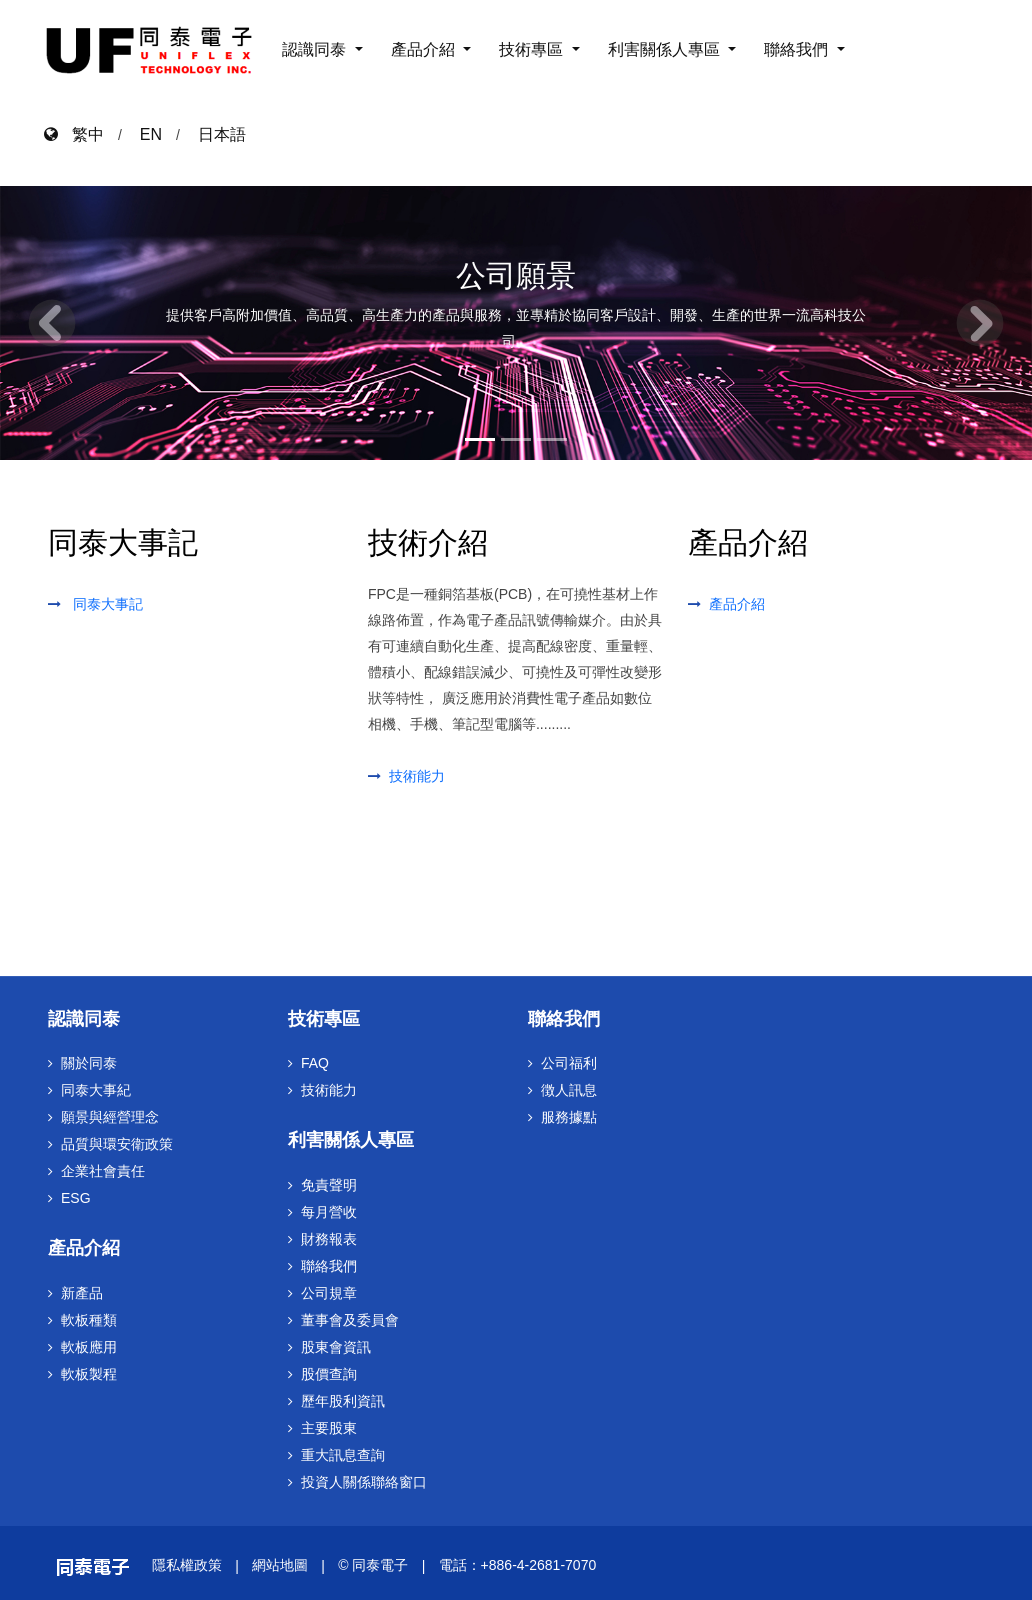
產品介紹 (425, 49)
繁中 (81, 134)
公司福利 (569, 1063)
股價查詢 (329, 1374)
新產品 (82, 1293)
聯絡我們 (798, 49)
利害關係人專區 (666, 49)
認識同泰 (316, 49)
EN (151, 134)
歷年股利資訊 (343, 1401)
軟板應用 (89, 1347)
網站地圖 (280, 1565)
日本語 (222, 134)
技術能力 (417, 776)
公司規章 (329, 1293)
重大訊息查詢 (343, 1455)
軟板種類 (89, 1320)
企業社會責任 (103, 1171)
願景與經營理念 (110, 1117)
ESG (76, 1198)
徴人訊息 (569, 1090)
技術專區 (533, 49)
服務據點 (569, 1117)
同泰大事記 (108, 604)
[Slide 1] (480, 436)
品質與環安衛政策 (117, 1144)
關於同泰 (89, 1063)
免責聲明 (329, 1185)
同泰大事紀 (96, 1090)
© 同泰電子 (373, 1565)
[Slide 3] (552, 436)
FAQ (315, 1063)
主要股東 (329, 1428)
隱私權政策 (187, 1565)
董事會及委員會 (350, 1320)
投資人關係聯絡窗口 (364, 1482)
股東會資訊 (336, 1347)
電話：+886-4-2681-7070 (518, 1565)
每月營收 (329, 1212)
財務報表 (329, 1239)
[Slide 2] (516, 436)
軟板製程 (89, 1374)
